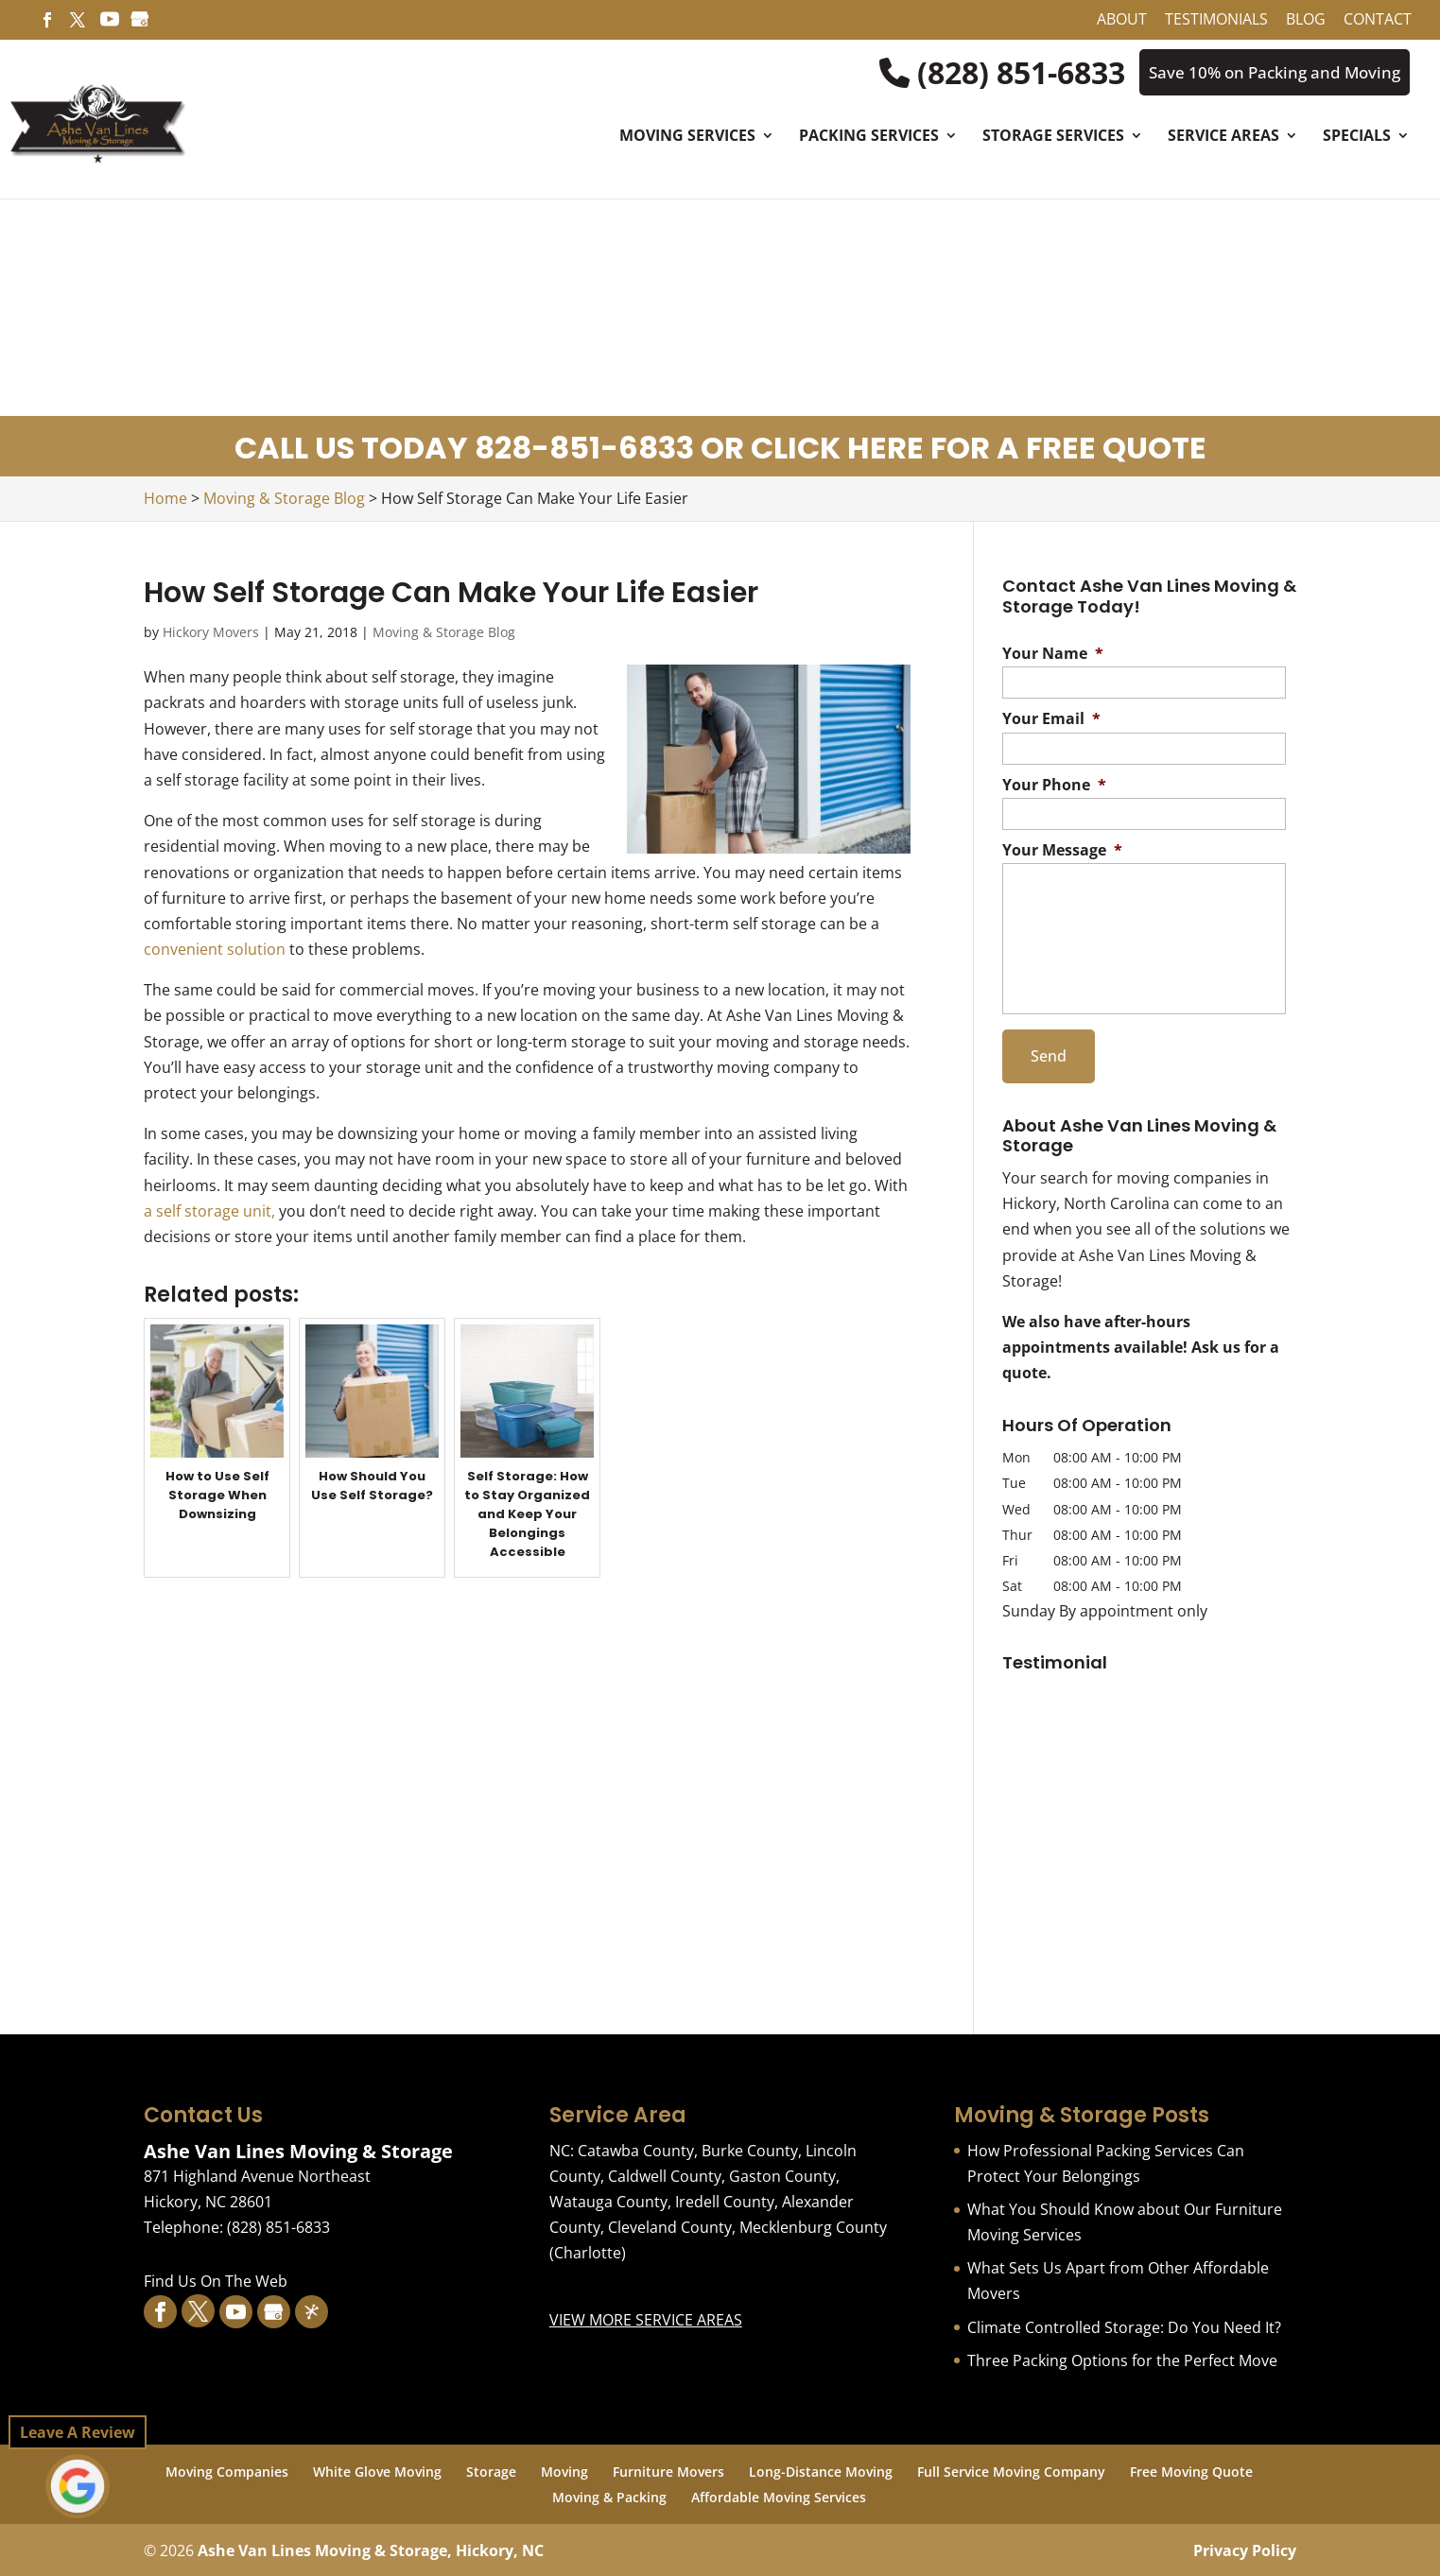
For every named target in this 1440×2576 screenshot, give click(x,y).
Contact (1378, 20)
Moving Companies (226, 2470)
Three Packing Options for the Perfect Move (1122, 2357)
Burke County (750, 2147)
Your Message (1062, 851)
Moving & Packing (609, 2495)
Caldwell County (664, 2173)
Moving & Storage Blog (444, 633)
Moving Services (687, 138)
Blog (1306, 20)
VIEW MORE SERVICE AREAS (645, 2317)
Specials (1357, 138)
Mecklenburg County (813, 2225)
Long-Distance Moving (821, 2470)
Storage (491, 2470)
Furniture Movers (668, 2470)
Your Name (1052, 655)
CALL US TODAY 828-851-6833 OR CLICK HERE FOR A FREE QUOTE (720, 449)
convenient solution (215, 950)
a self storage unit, (209, 1212)
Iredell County (724, 2199)
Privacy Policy (1244, 2548)
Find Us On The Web (215, 2279)
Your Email (1051, 721)
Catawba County (636, 2147)
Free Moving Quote (1191, 2470)
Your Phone (1054, 786)
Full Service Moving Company (1011, 2470)
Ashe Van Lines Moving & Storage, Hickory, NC (371, 2548)
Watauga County (608, 2199)
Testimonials (1216, 20)
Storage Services (1053, 138)
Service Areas (1223, 138)
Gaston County (782, 2173)
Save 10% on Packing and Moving (1267, 72)
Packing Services (869, 138)
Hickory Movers (211, 633)
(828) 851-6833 (988, 73)
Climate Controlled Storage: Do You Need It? (1124, 2324)
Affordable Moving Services (778, 2495)
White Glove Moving (377, 2470)
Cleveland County (670, 2225)
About (1122, 20)
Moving (564, 2470)
